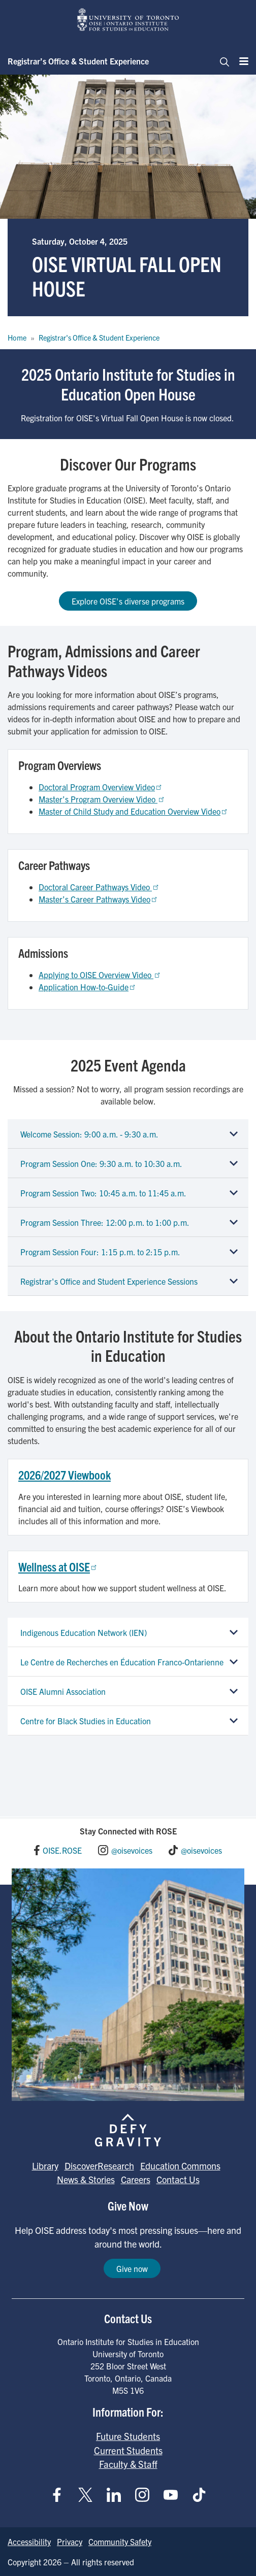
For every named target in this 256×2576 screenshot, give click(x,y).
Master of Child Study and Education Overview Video (134, 811)
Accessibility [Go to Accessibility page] (29, 2541)
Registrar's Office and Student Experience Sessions (109, 1281)
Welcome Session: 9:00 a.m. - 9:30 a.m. (89, 1134)
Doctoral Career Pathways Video (99, 887)
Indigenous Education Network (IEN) (83, 1632)
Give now (132, 2268)
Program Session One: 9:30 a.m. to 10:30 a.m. (101, 1163)
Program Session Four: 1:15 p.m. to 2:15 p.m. (100, 1252)
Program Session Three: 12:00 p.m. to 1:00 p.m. (104, 1222)
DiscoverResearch (99, 2165)
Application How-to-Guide (88, 987)
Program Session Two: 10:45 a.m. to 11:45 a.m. (103, 1193)
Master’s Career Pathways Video (98, 899)
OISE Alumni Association (63, 1691)
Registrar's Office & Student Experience (99, 337)
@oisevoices (131, 1850)
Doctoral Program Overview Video (101, 787)
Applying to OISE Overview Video (100, 974)
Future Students (128, 2436)
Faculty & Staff (128, 2464)
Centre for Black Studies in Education (85, 1721)
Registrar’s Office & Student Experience (78, 61)
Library (45, 2165)
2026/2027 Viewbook (64, 1474)
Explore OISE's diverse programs (128, 601)
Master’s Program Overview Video (102, 799)
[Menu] (240, 61)
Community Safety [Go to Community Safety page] (119, 2541)
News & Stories (86, 2179)
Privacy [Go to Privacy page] (69, 2541)
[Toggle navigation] (221, 61)
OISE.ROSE (62, 1850)
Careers (135, 2179)
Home (17, 337)
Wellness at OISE (58, 1566)
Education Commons (180, 2165)
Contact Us (178, 2179)
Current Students (128, 2450)
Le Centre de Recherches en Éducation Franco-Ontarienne (121, 1662)
